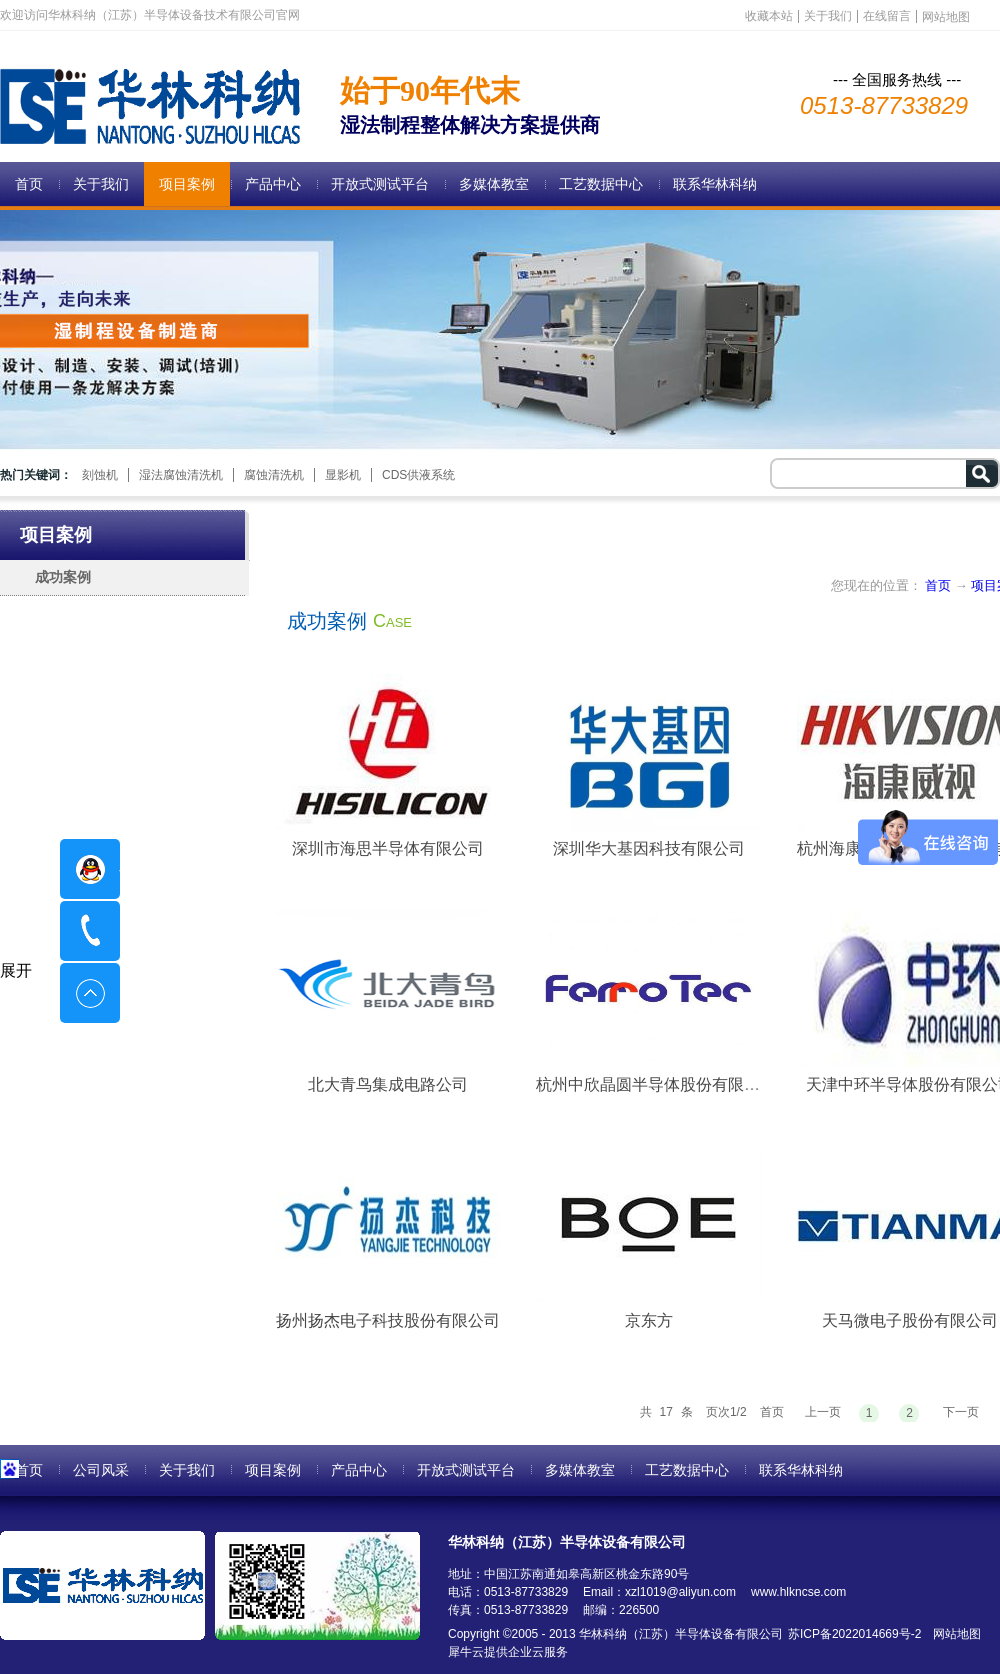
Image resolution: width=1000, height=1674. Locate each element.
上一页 (823, 1412)
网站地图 (953, 1634)
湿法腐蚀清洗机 (181, 475)
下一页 (961, 1412)
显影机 (343, 475)
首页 (29, 184)
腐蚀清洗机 (274, 475)
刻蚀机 (100, 475)
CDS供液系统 (418, 475)
